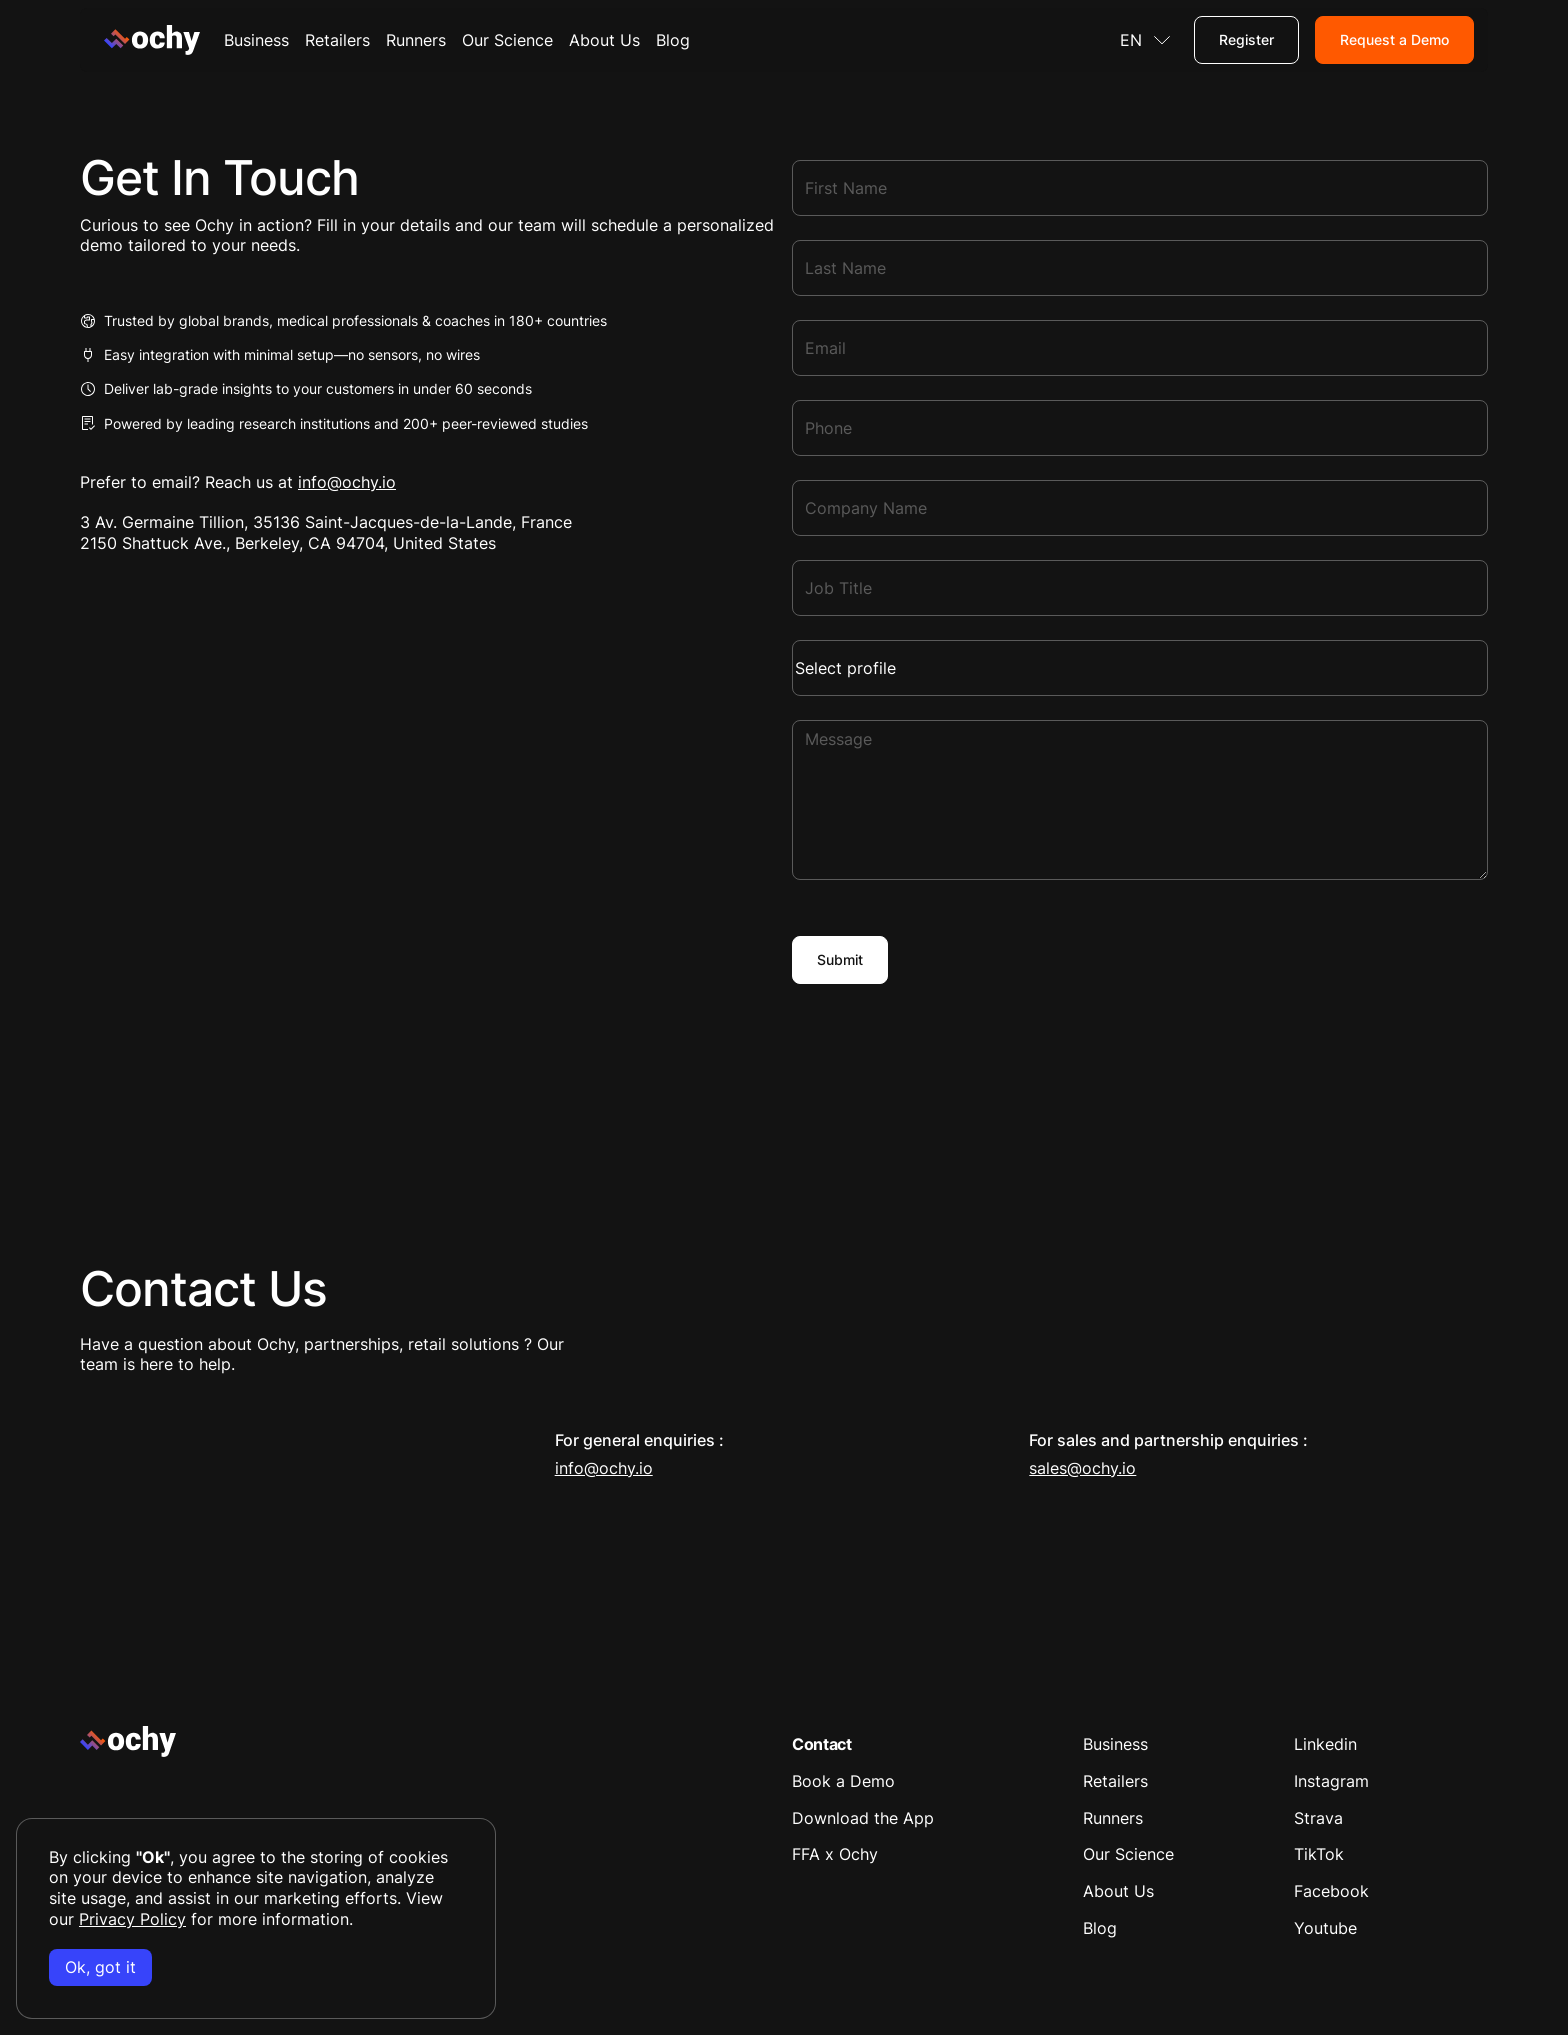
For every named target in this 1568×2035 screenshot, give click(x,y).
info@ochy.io (347, 482)
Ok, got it (100, 1967)
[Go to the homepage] (128, 1741)
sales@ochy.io (1082, 1468)
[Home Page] (152, 40)
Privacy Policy (132, 1919)
